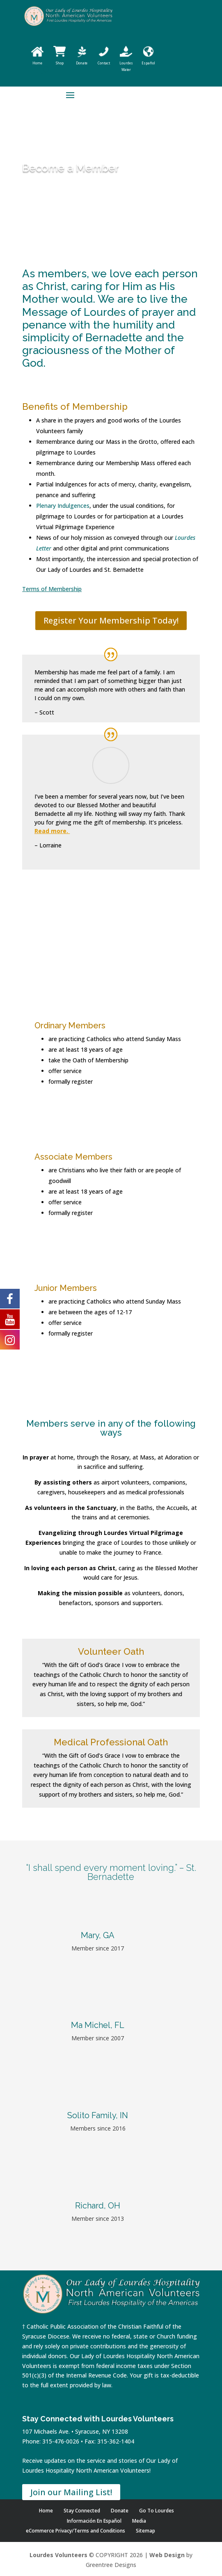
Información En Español (94, 2520)
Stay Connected (82, 2510)
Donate (119, 2510)
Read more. (52, 831)
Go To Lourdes (156, 2510)
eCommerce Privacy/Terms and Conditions (75, 2530)
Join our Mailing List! (71, 2492)
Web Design (167, 2555)
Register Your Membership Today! (111, 620)
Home (46, 2510)
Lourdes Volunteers (58, 2555)
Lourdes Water (126, 63)
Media (139, 2520)
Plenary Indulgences (62, 505)
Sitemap (145, 2530)
